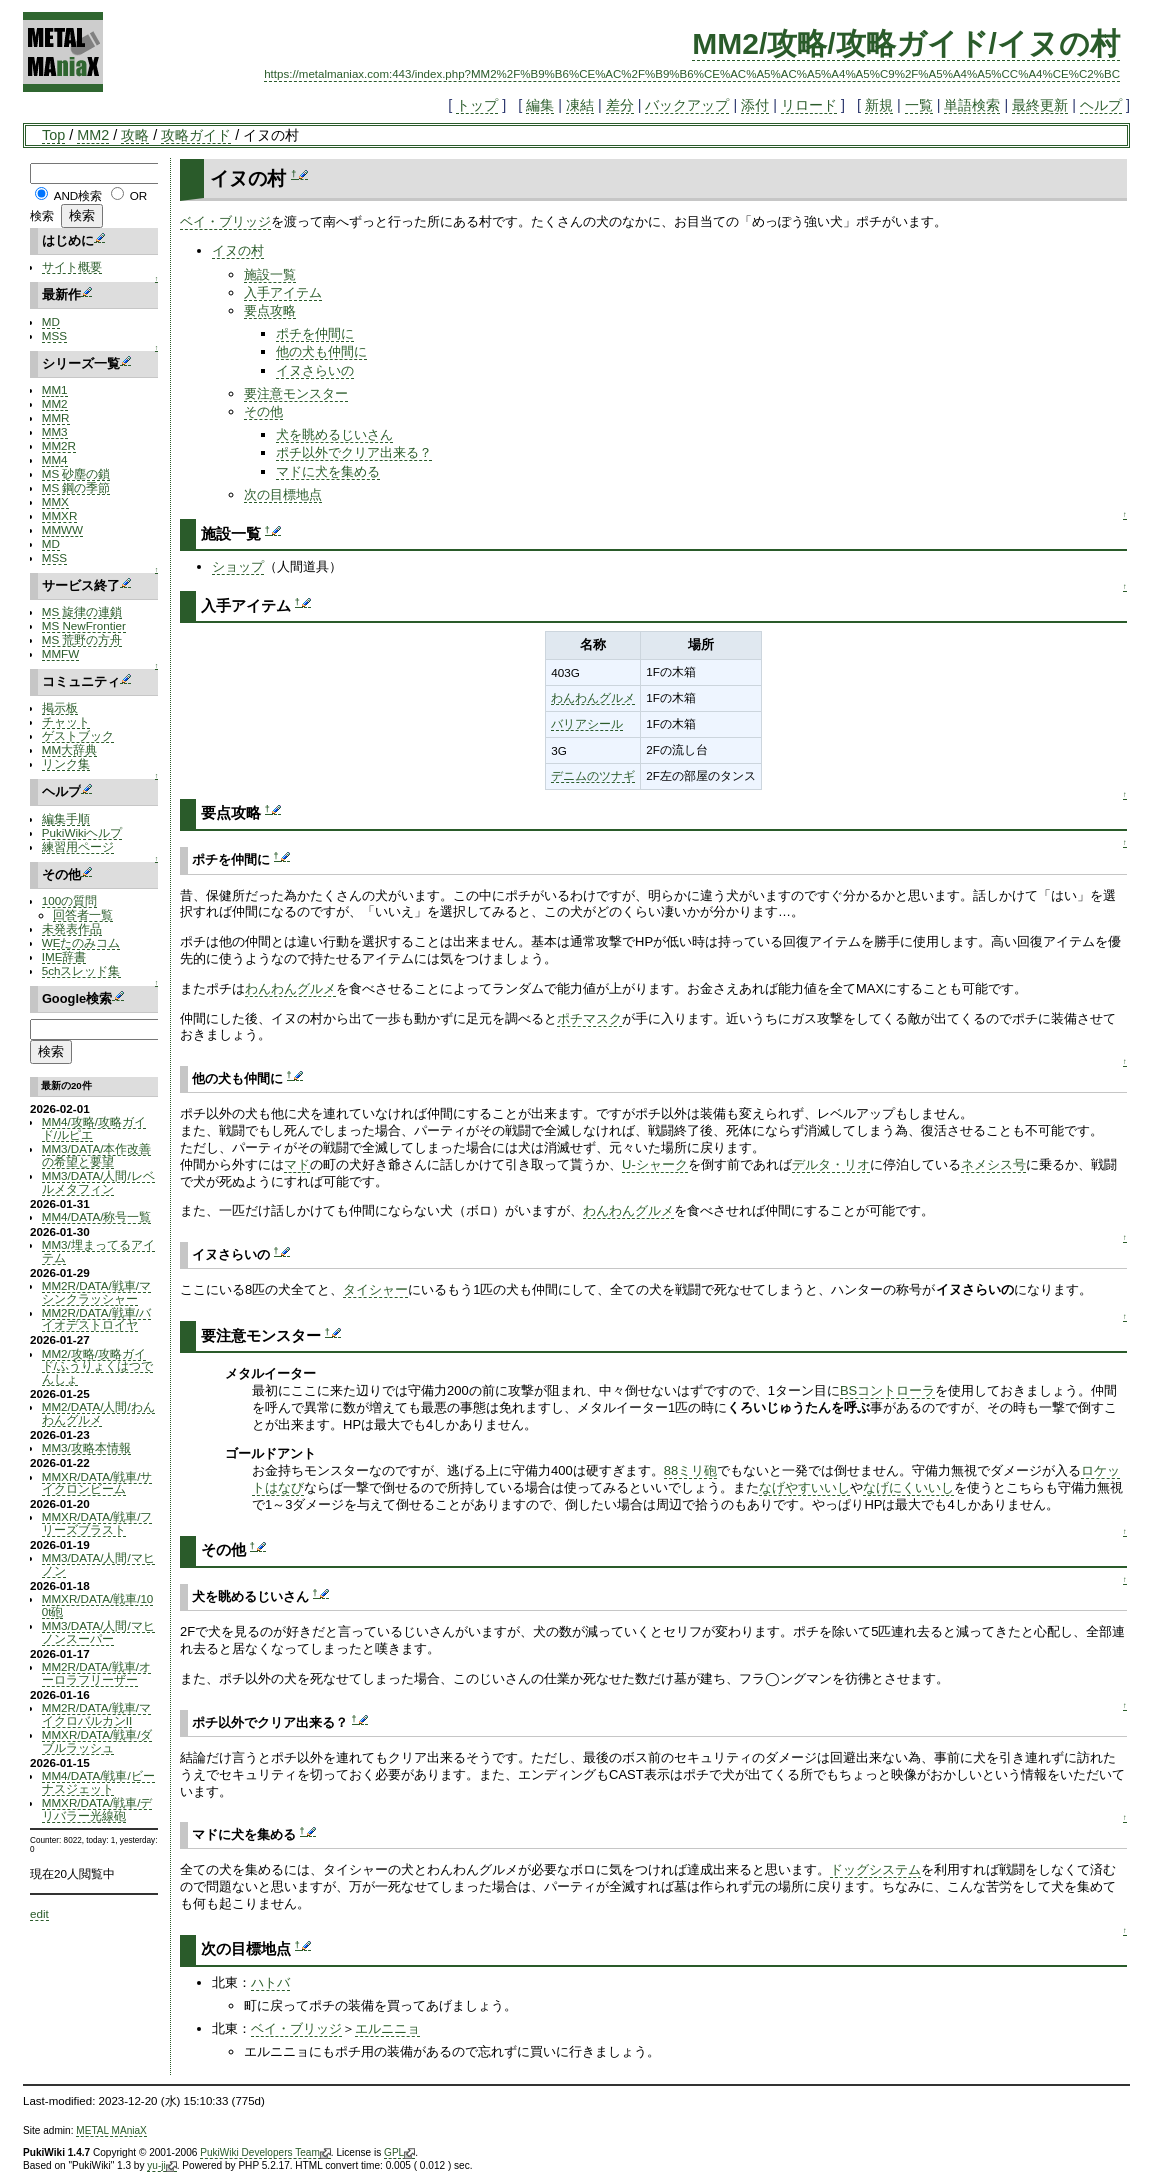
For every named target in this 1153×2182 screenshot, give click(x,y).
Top (53, 135)
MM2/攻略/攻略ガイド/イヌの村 (906, 43)
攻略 (135, 135)
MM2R (59, 445)
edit (39, 1913)
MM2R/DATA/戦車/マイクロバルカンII (96, 1714)
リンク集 (66, 763)
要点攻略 (270, 310)
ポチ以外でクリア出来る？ (354, 452)
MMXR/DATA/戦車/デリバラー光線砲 (97, 1809)
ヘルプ (1101, 105)
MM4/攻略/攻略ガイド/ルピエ (94, 1128)
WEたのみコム (81, 942)
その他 (263, 411)
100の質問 (69, 900)
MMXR (60, 515)
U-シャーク (655, 1164)
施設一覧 (270, 274)
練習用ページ (78, 846)
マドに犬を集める (328, 471)
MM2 (93, 135)
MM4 (55, 459)
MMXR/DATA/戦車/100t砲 (98, 1605)
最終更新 (1040, 105)
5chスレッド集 (81, 970)
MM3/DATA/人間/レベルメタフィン (98, 1182)
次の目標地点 (283, 494)
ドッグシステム (875, 1869)
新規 (879, 105)
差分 (620, 105)
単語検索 (972, 105)
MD (51, 321)
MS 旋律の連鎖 (82, 611)
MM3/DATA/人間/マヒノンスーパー (98, 1632)
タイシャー (375, 1289)
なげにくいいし (908, 1487)
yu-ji (161, 2166)
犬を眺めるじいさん (334, 434)
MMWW (62, 529)
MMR (56, 417)
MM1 (55, 389)
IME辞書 (64, 956)
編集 (540, 105)
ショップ (238, 566)
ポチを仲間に (315, 333)
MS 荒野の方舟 (82, 639)
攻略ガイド (196, 135)
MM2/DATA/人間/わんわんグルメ (98, 1413)
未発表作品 (72, 928)
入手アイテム (283, 292)
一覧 (919, 105)
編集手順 (66, 818)
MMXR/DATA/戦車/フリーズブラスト (97, 1523)
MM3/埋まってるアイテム (98, 1251)
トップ (477, 105)
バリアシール (587, 723)
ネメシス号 (993, 1164)
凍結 (580, 105)
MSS (54, 335)
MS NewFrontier (84, 625)
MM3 (55, 431)
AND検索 (78, 195)
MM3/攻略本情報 (86, 1447)
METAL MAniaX (111, 2130)
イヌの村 (238, 250)
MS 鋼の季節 (76, 487)
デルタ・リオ (831, 1164)
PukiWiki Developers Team (265, 2153)
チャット (66, 721)
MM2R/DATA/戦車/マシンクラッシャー (96, 1292)
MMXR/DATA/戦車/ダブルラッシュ (97, 1741)
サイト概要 (72, 266)
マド (297, 1164)
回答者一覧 (83, 914)
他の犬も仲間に (321, 351)
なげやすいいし (804, 1487)
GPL (399, 2153)
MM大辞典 (69, 749)
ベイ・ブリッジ (225, 221)
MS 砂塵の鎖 (76, 473)
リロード (809, 105)
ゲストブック (78, 735)
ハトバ (270, 1982)
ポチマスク (589, 1018)
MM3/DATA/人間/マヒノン (98, 1564)
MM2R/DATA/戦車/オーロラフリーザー (96, 1673)
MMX (55, 501)
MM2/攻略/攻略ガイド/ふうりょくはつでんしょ (97, 1366)
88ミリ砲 (690, 1470)
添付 (755, 105)
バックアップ (687, 105)
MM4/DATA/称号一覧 (97, 1216)
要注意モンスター (296, 393)
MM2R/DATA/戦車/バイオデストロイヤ (96, 1319)
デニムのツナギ (593, 775)
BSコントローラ (887, 1390)
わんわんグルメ (593, 697)
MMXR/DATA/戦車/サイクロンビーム (97, 1483)
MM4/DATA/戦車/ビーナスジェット (98, 1782)
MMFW (61, 653)
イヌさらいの (315, 370)
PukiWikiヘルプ (82, 832)
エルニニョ (387, 2028)
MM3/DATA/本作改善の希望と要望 (97, 1155)
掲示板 (60, 707)
